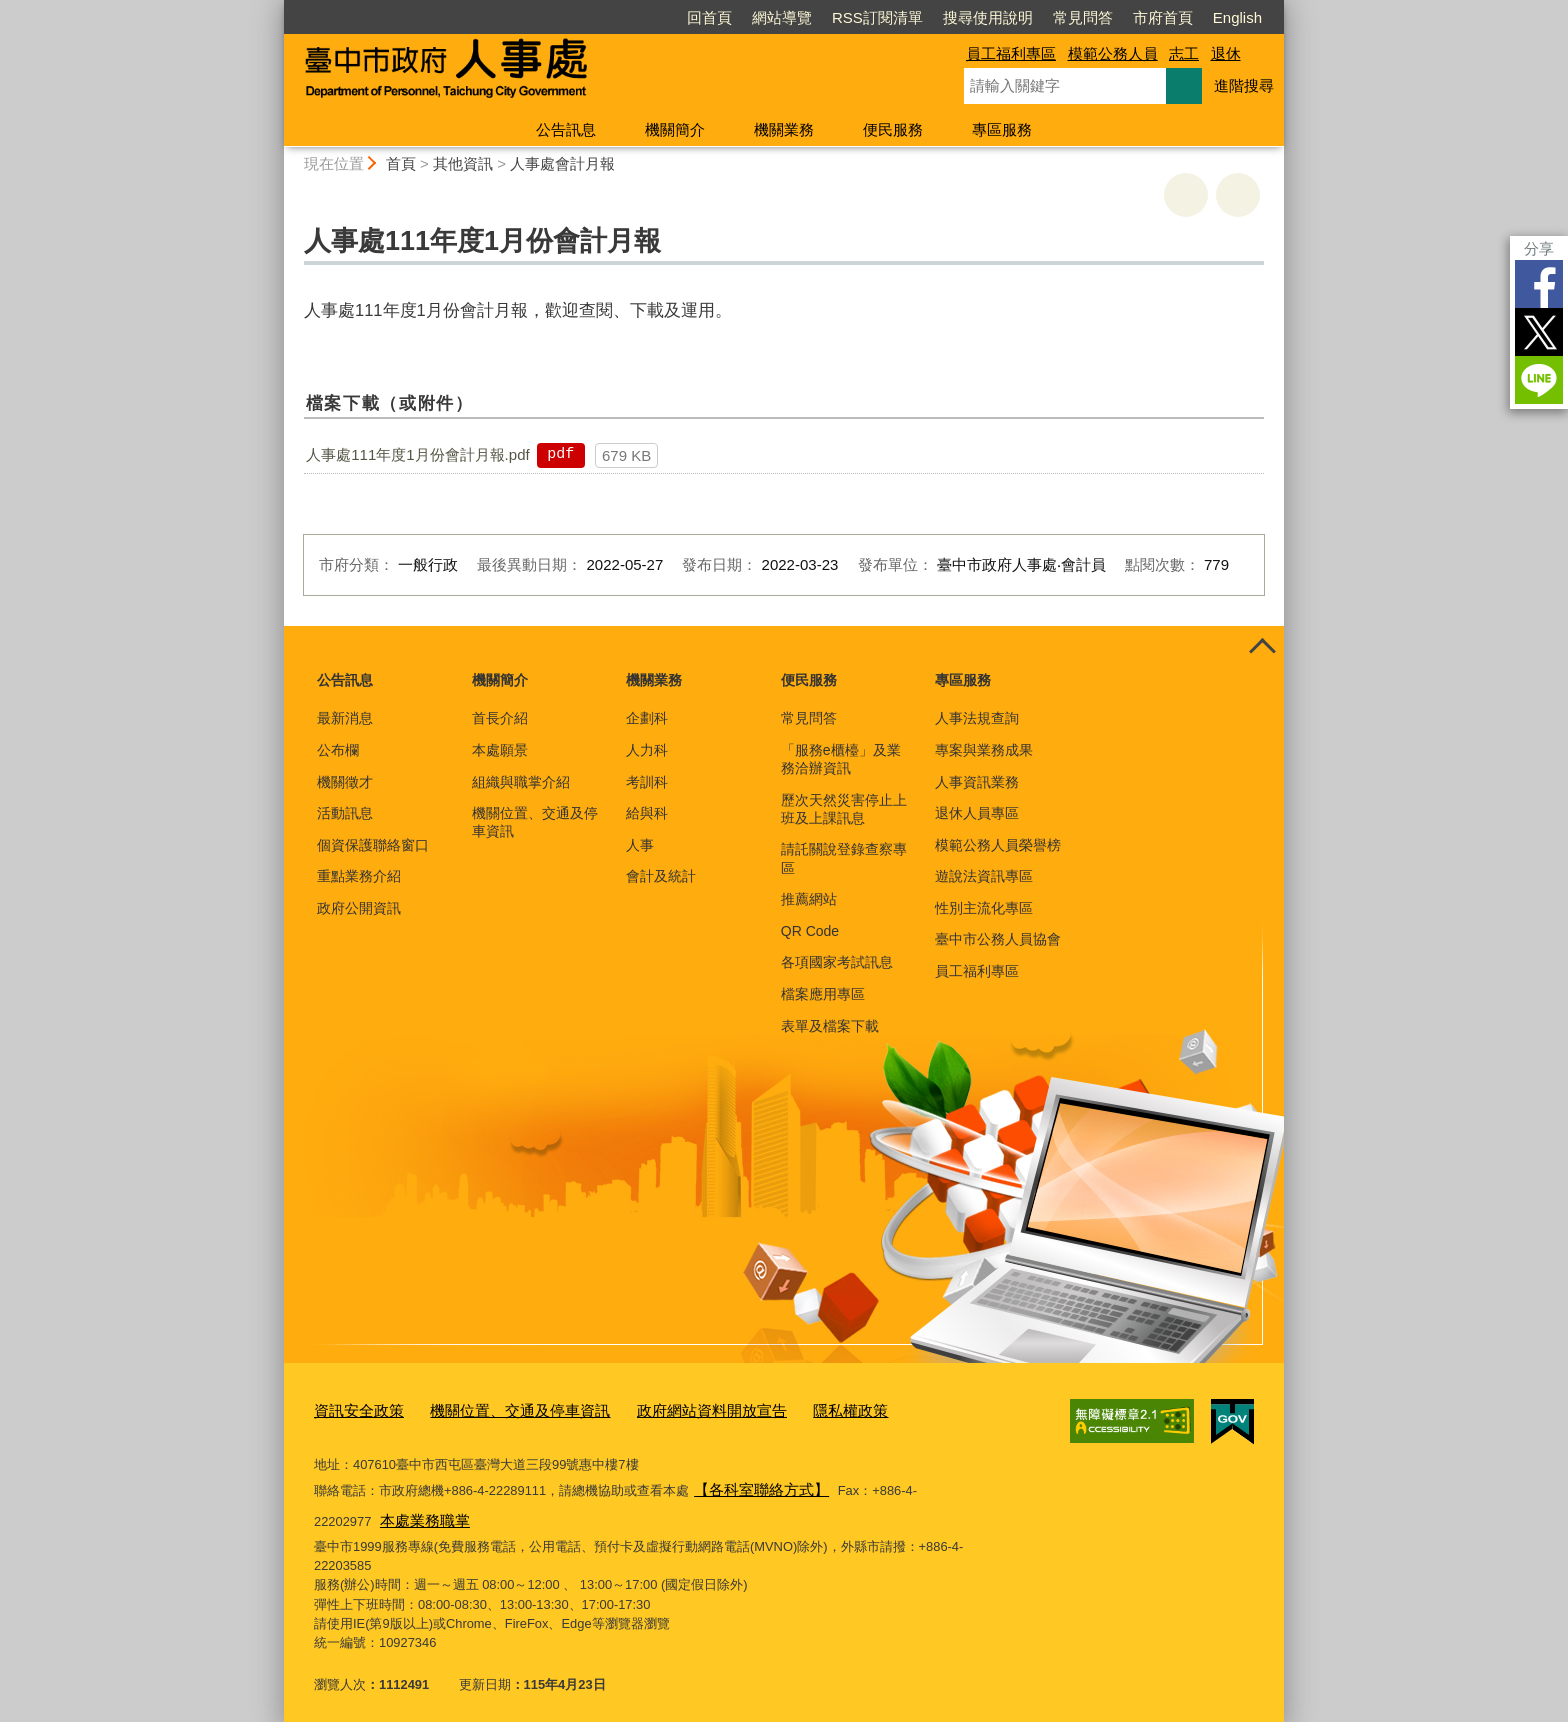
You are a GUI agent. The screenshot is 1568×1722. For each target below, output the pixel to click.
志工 (1184, 53)
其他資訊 (463, 163)
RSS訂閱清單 (877, 17)
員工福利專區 (1011, 53)
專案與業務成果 (984, 750)
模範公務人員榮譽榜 (998, 845)
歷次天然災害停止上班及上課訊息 (844, 809)
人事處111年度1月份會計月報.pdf (417, 454)
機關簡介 (675, 129)
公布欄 (338, 750)
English (1237, 17)
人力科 (647, 750)
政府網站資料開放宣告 (666, 1408)
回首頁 (709, 17)
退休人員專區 (977, 813)
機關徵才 (345, 782)
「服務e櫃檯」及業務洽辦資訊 (841, 759)
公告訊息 (566, 129)
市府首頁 (1163, 17)
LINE (1539, 380)
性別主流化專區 (984, 908)
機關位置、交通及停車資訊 (535, 822)
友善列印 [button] (1186, 195)
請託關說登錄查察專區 (844, 858)
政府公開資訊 (359, 908)
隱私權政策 (789, 1408)
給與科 (647, 813)
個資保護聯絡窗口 (373, 845)
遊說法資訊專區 (984, 876)
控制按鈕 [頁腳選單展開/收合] (1262, 648)
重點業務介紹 (359, 876)
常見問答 (1083, 17)
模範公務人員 (1113, 53)
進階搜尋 (1244, 85)
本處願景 (500, 750)
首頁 (401, 163)
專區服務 (1002, 129)
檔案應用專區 (823, 994)
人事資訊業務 (977, 782)
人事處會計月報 (562, 163)
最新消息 (345, 718)
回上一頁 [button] (1238, 195)
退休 (1226, 53)
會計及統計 (661, 876)
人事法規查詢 (977, 718)
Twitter (1539, 332)
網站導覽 (782, 17)
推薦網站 (809, 899)
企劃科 (647, 718)
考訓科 (647, 782)
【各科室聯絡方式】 (752, 1483)
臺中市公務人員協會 (998, 939)
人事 (640, 845)
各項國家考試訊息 (837, 962)
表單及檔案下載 (830, 1026)
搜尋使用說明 (988, 17)
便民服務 (893, 129)
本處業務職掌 (358, 1510)
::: (275, 8)
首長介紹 (500, 718)
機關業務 (784, 129)
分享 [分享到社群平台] (1539, 248)
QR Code (810, 931)
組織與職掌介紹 (521, 782)
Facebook (1539, 284)
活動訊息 (345, 813)
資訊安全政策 (353, 1408)
